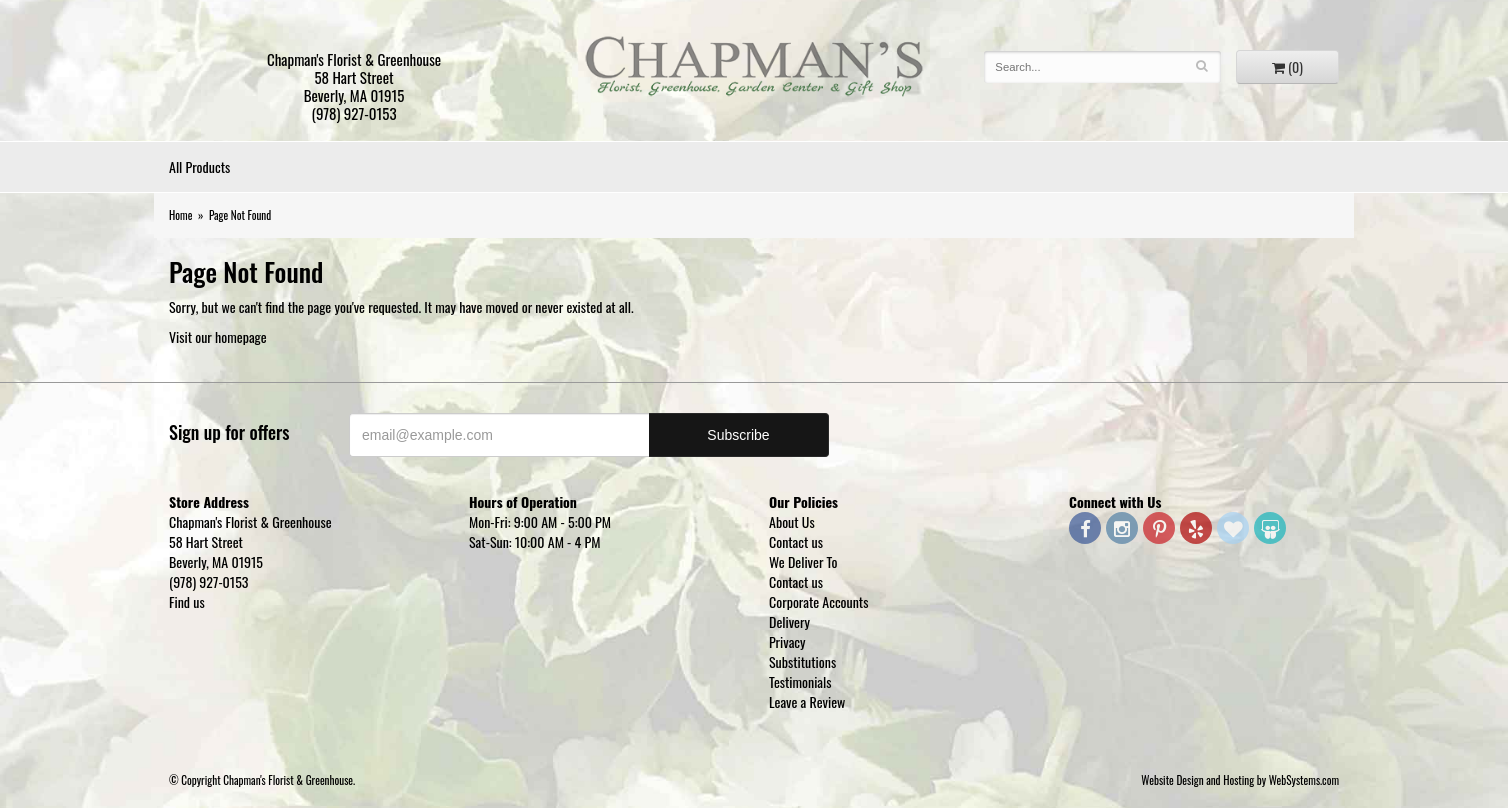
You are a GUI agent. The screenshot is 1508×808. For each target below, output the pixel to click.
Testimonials (800, 681)
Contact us (796, 541)
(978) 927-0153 (353, 113)
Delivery (789, 621)
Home (180, 215)
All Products (199, 166)
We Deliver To (803, 561)
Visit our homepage (218, 336)
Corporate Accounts (818, 601)
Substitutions (802, 661)
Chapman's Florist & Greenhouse (754, 70)
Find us (187, 601)
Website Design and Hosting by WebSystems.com (1240, 780)
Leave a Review (807, 701)
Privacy (787, 641)
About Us (792, 521)
